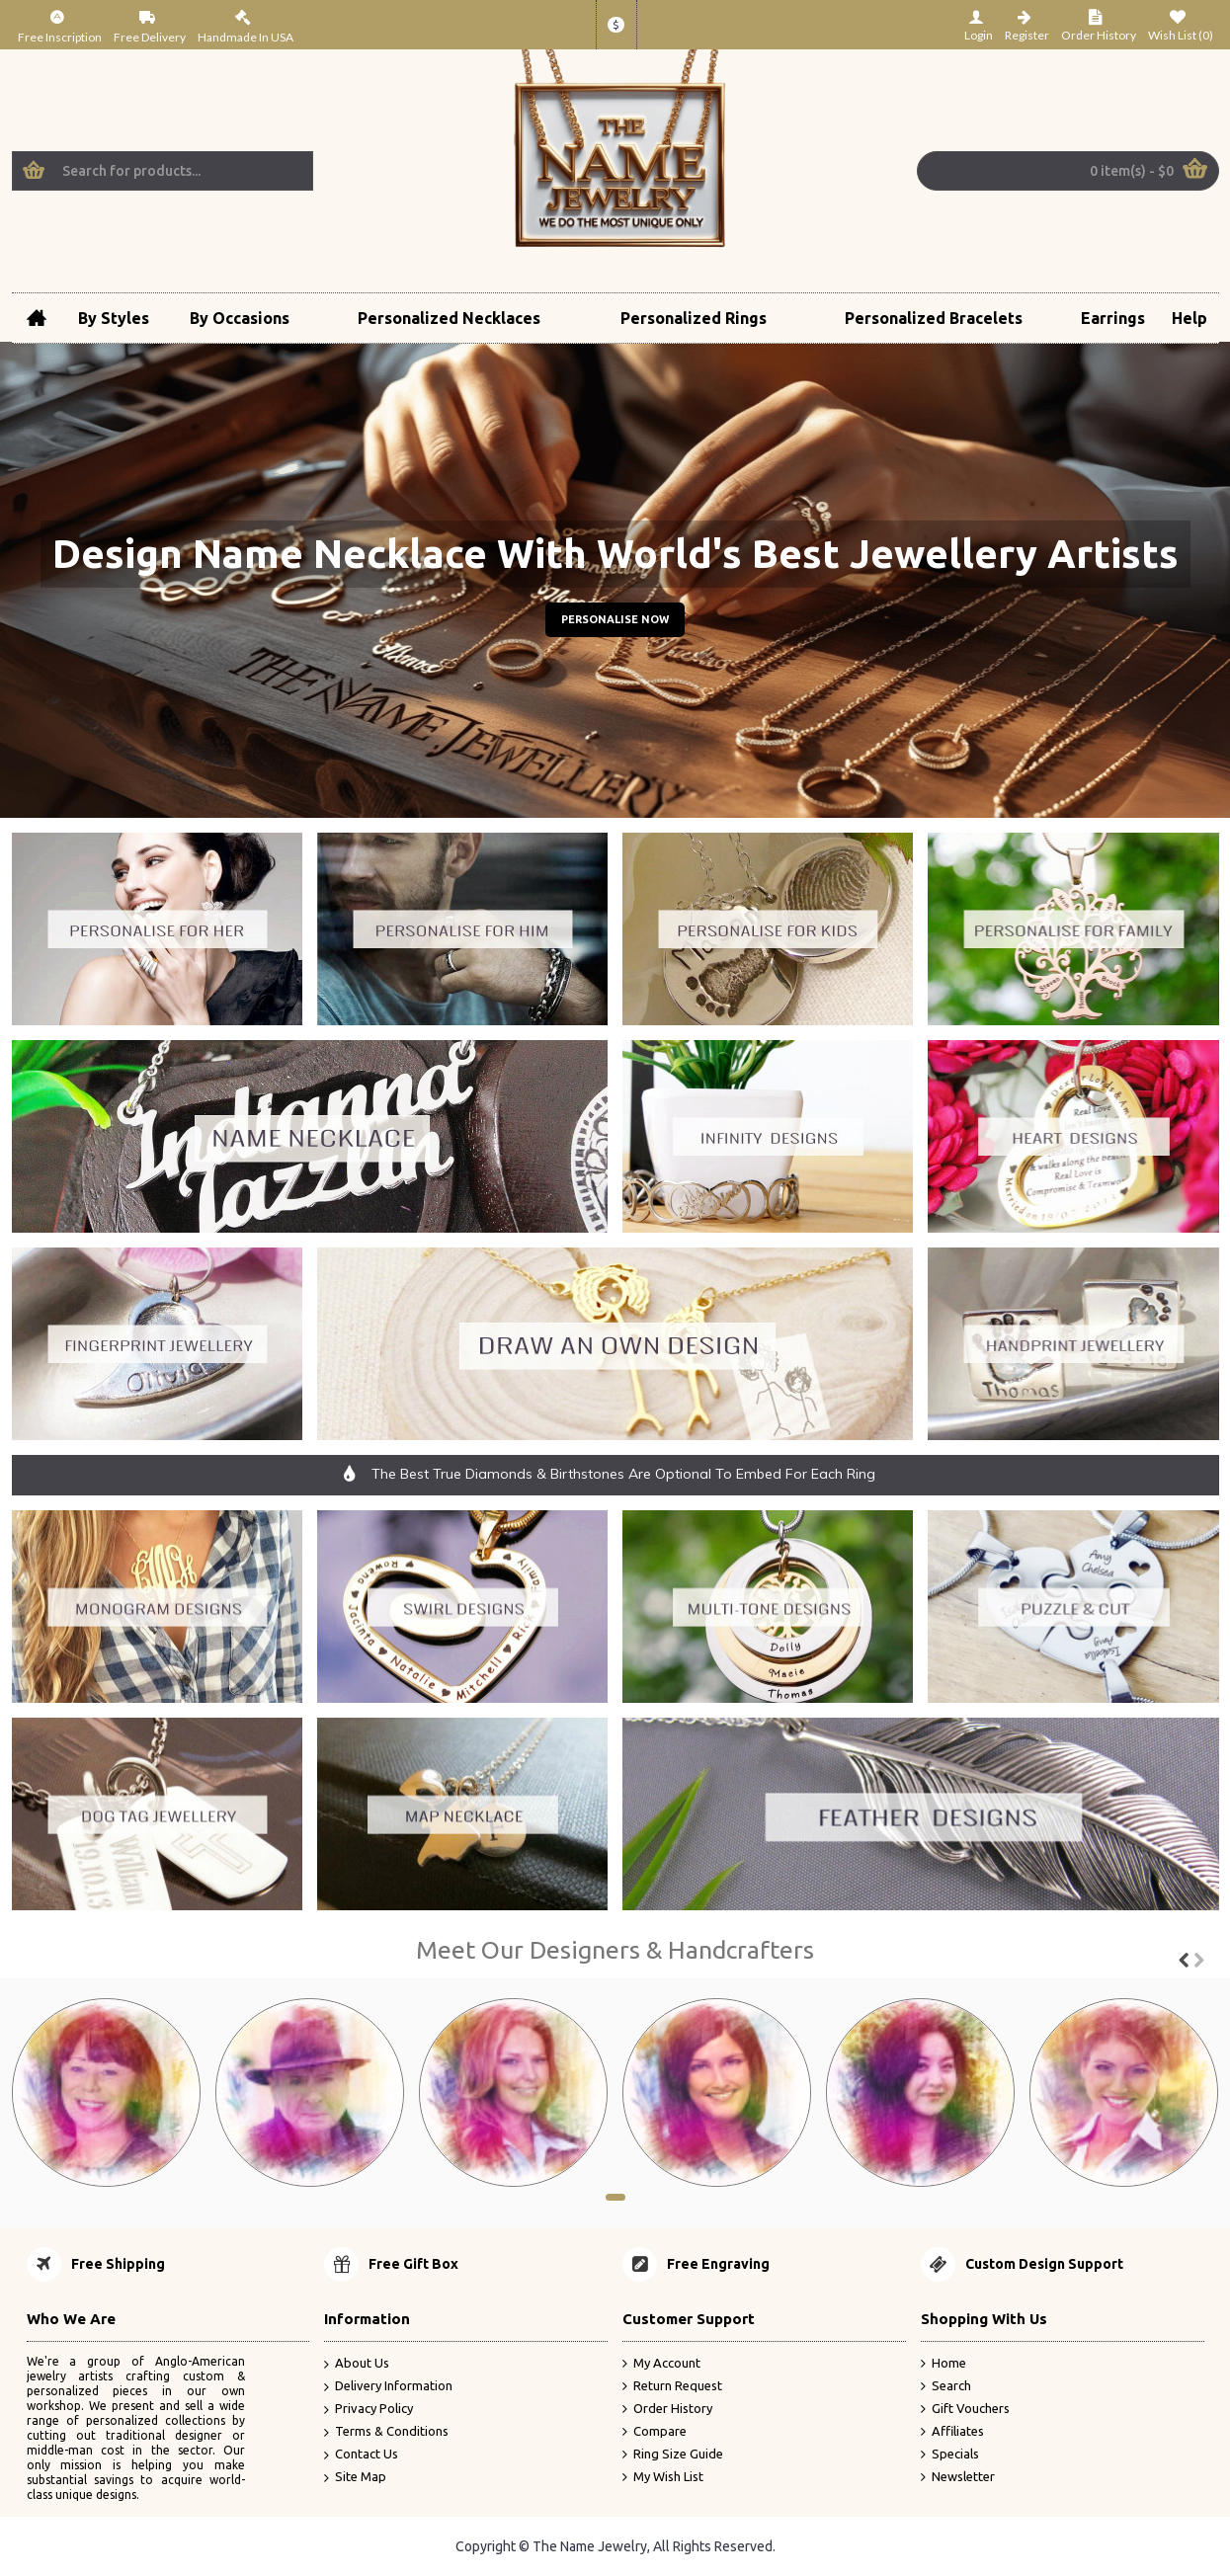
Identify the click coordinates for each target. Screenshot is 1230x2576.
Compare (654, 2431)
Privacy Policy (368, 2409)
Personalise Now (615, 619)
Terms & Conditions (386, 2431)
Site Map (355, 2476)
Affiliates (952, 2431)
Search (946, 2386)
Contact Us (361, 2454)
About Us (356, 2364)
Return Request (672, 2386)
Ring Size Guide (672, 2453)
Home (943, 2364)
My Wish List (662, 2476)
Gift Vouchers (965, 2409)
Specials (950, 2453)
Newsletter (958, 2476)
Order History (667, 2409)
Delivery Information (388, 2386)
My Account (661, 2364)
